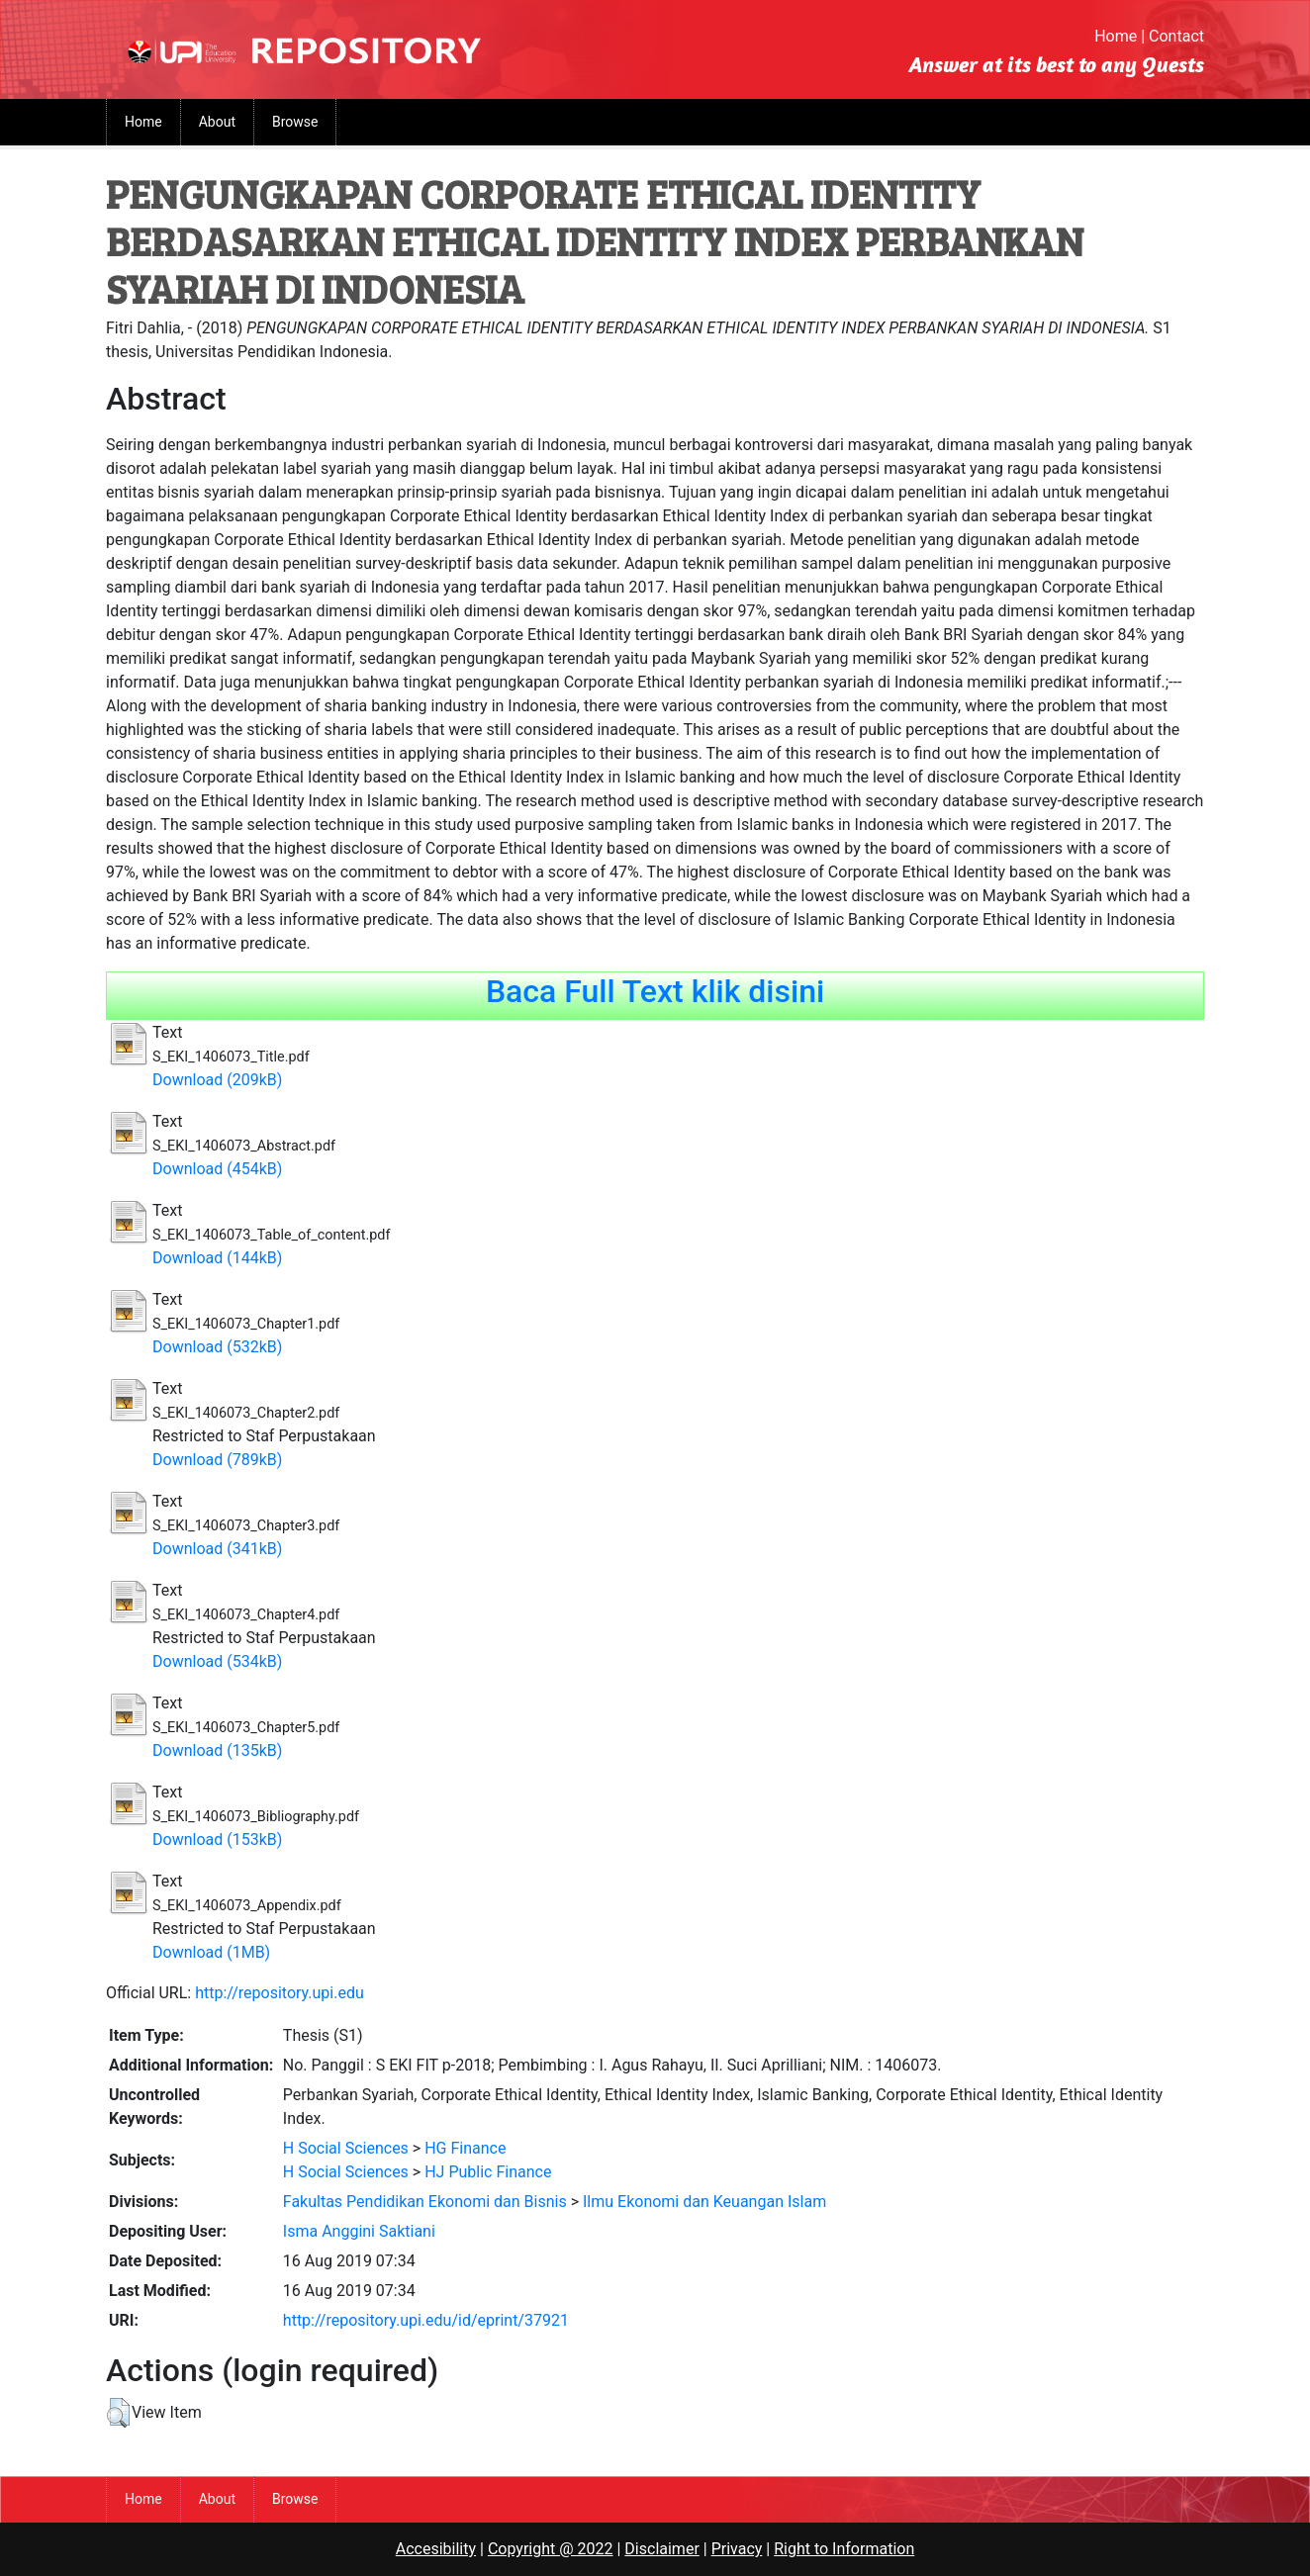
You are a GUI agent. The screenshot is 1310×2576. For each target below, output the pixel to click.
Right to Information (844, 2548)
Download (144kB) (217, 1257)
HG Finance (465, 2148)
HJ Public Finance (487, 2171)
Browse (295, 122)
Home (1115, 36)
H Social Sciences (346, 2148)
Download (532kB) (217, 1346)
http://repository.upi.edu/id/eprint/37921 (426, 2320)
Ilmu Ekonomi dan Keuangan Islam (704, 2201)
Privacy (737, 2548)
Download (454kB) (217, 1168)
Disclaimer (661, 2548)
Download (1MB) (211, 1952)
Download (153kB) (217, 1839)
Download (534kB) (217, 1661)
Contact (1176, 36)
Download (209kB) (217, 1079)
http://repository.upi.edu (279, 1992)
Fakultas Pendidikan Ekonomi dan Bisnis (425, 2201)
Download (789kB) (217, 1459)
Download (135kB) (217, 1750)
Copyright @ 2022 (550, 2548)
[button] (118, 2413)
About (217, 122)
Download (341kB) (217, 1548)
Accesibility (436, 2548)
